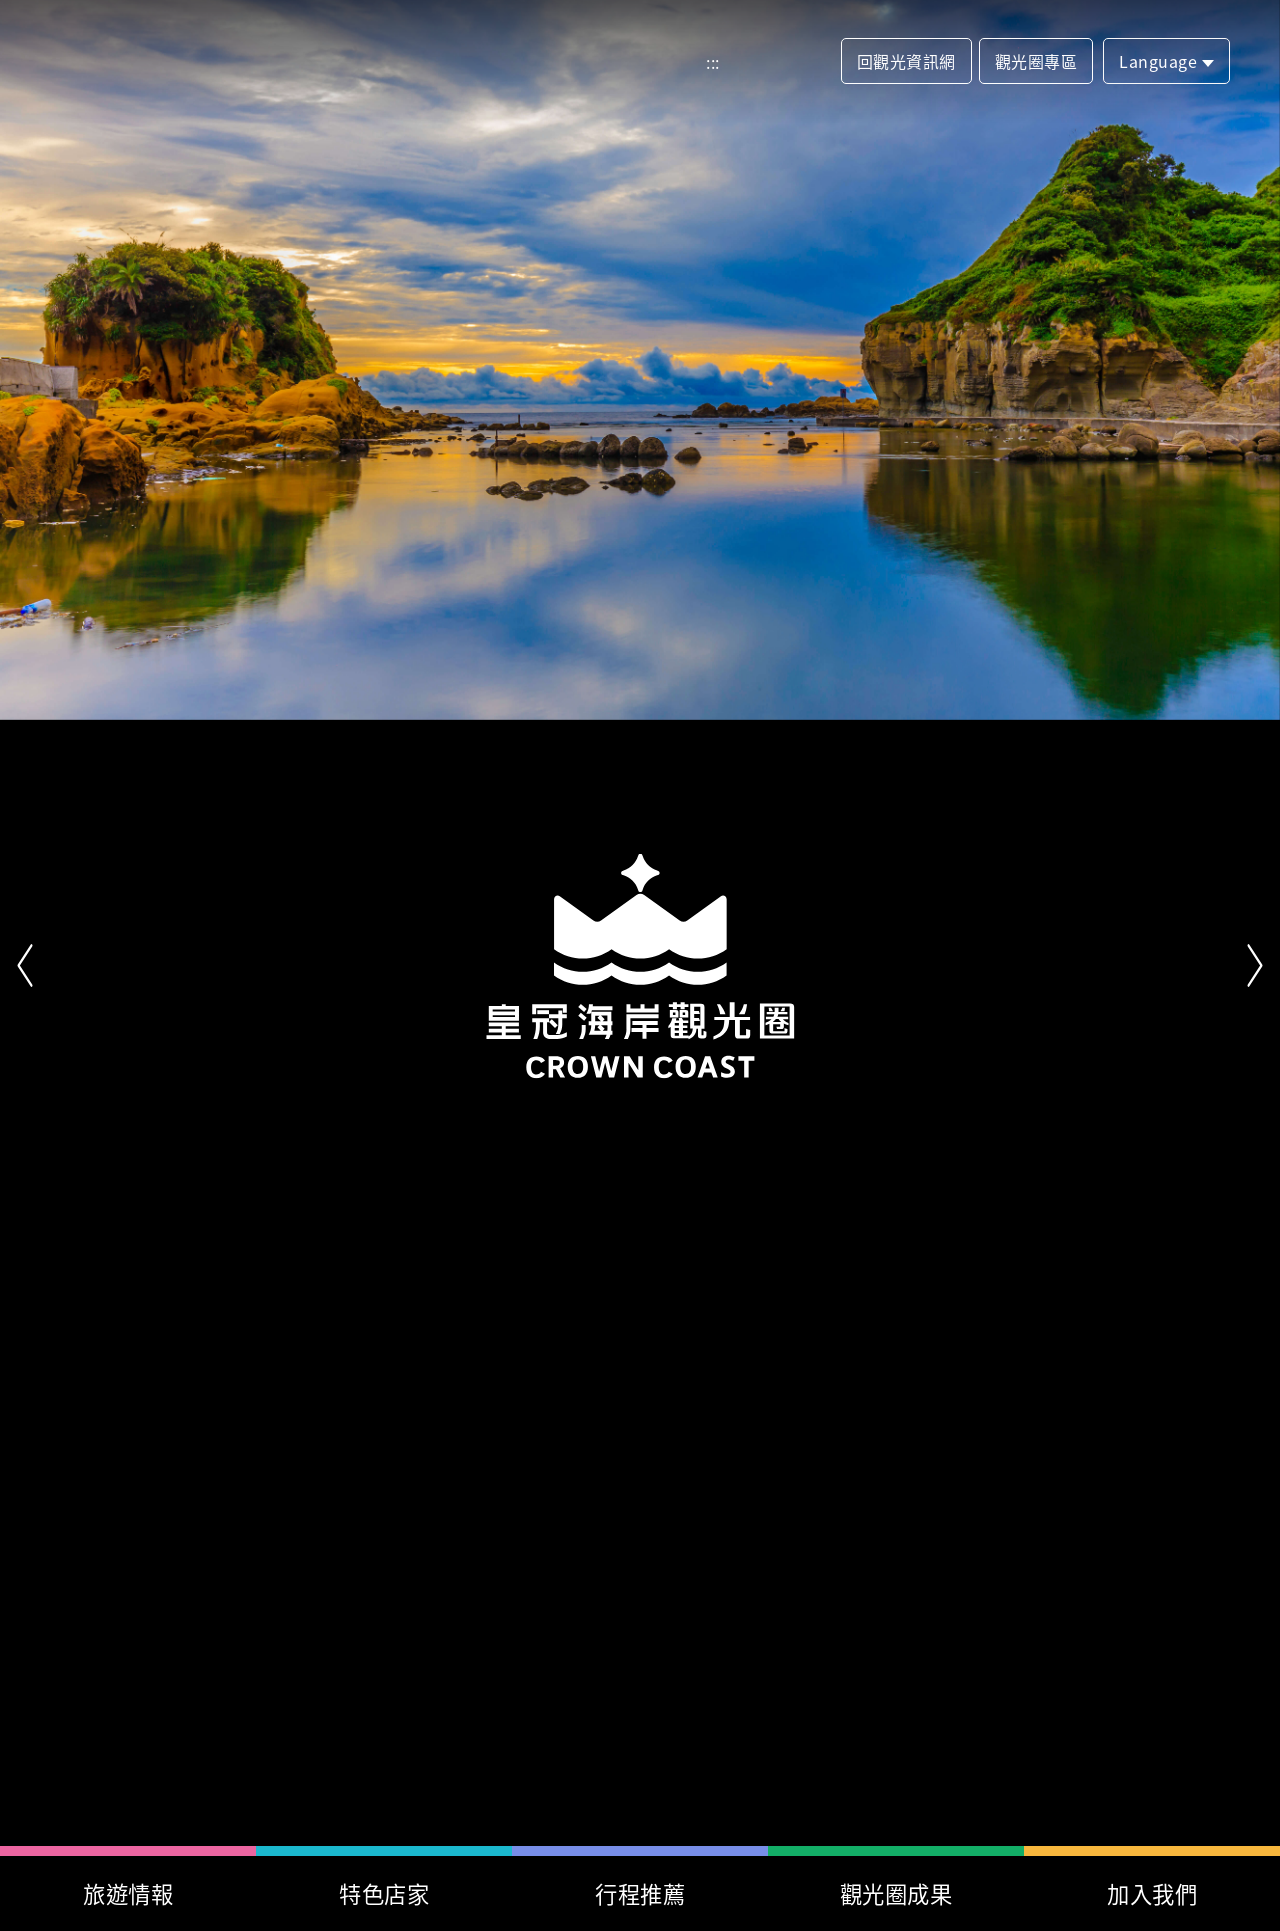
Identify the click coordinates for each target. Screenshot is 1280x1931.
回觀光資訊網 (906, 61)
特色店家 (384, 1893)
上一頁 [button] (25, 966)
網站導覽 (752, 62)
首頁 (147, 61)
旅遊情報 (128, 1893)
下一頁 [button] (1255, 966)
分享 (809, 62)
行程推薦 (640, 1893)
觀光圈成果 (896, 1893)
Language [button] (1158, 61)
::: (713, 62)
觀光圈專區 (1036, 61)
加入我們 (1152, 1893)
